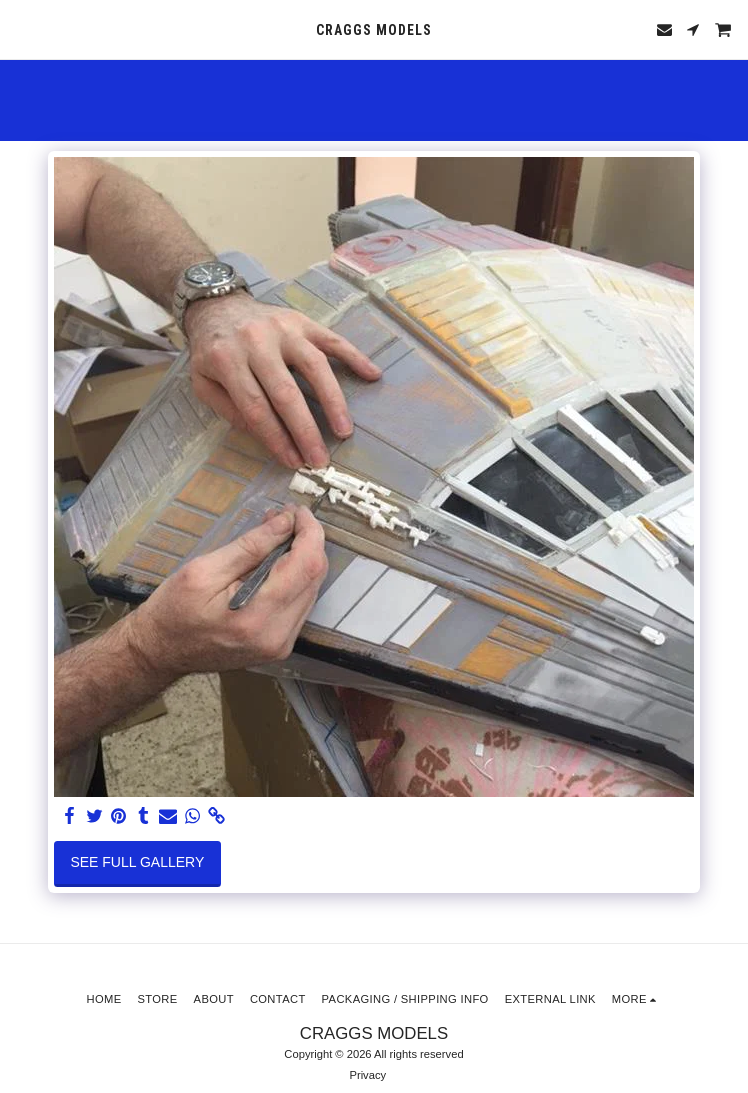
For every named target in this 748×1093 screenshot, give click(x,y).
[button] (22, 29)
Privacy (367, 1075)
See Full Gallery (137, 862)
